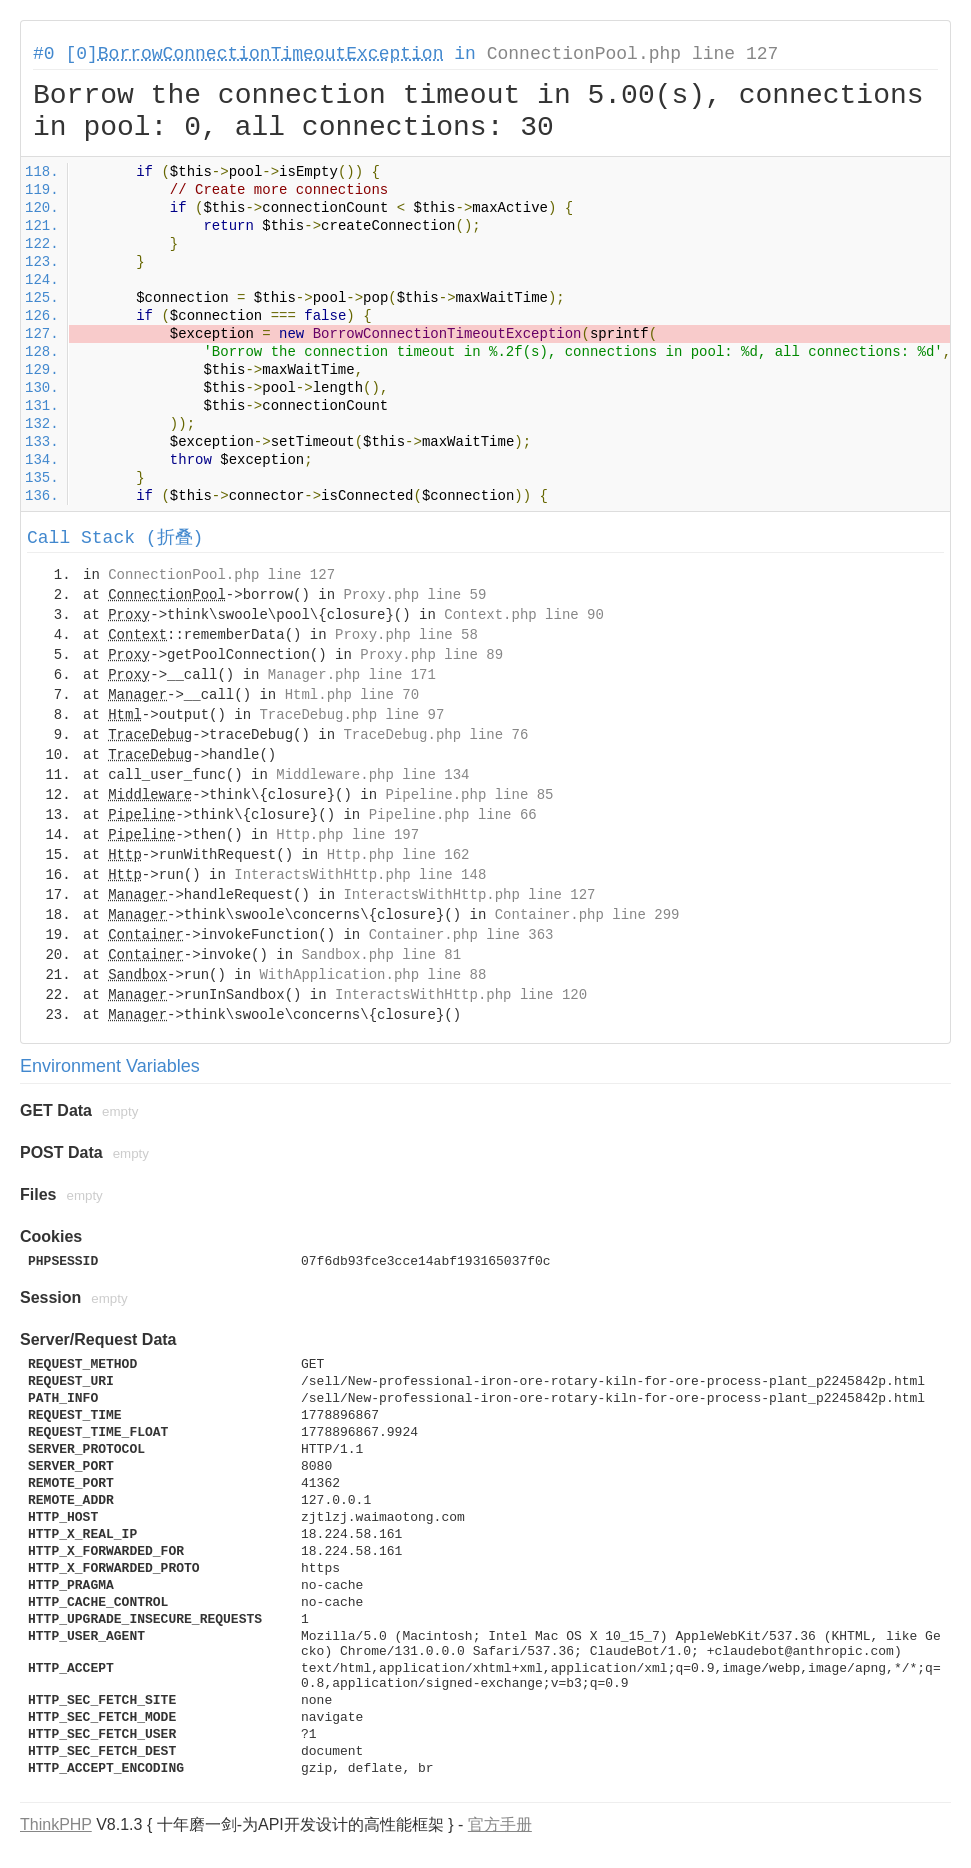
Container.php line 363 (461, 935)
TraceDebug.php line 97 (351, 715)
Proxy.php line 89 (431, 655)
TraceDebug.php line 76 (435, 735)
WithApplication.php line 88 (372, 975)
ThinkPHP (56, 1824)
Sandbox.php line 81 (381, 955)
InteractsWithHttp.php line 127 (469, 895)
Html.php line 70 (352, 695)
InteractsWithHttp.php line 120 (461, 995)
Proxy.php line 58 (406, 635)
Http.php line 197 (347, 835)
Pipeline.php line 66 (453, 815)
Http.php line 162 (398, 855)
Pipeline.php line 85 (469, 795)
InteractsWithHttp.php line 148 (360, 875)
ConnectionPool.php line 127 (633, 54)
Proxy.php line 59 (414, 595)
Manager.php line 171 (352, 675)
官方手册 (500, 1824)
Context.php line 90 (524, 615)
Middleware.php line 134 (372, 775)
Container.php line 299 (587, 915)
